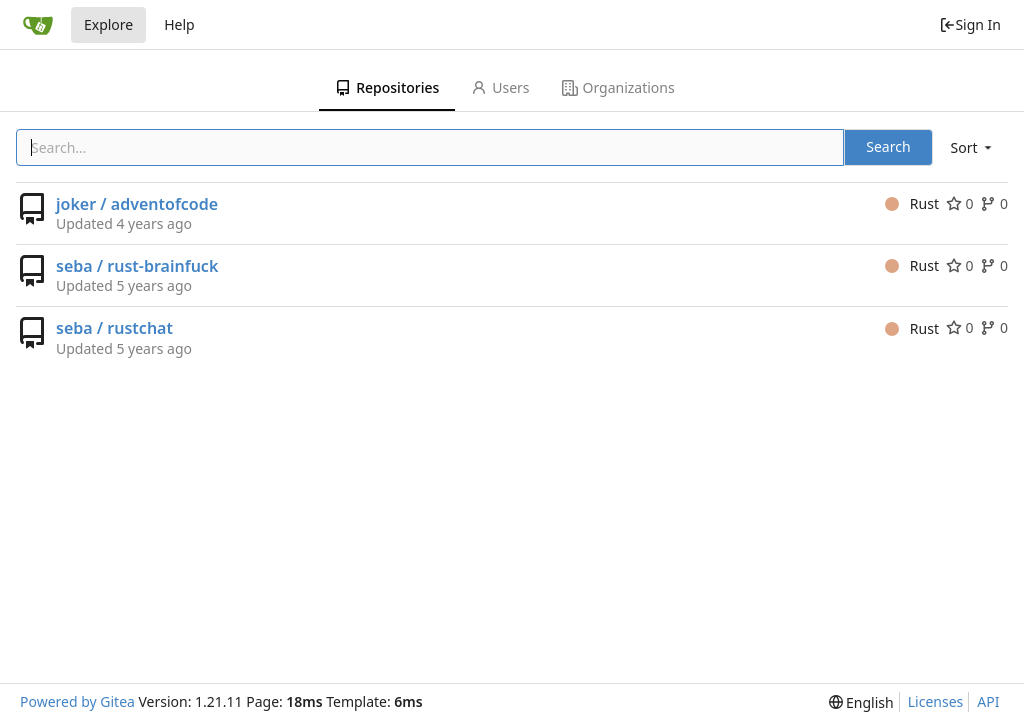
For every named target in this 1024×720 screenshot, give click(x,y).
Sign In (970, 24)
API (988, 701)
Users (500, 87)
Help (179, 24)
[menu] (973, 147)
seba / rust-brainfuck (137, 266)
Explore (108, 24)
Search (888, 146)
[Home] (38, 25)
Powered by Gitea (77, 701)
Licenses (936, 701)
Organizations (618, 87)
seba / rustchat (114, 328)
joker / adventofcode (137, 204)
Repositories (387, 87)
